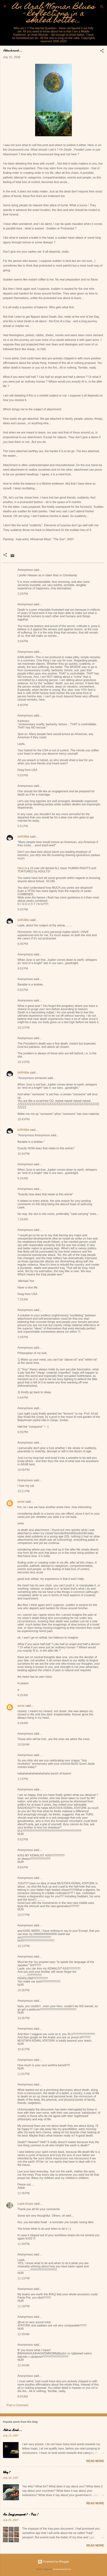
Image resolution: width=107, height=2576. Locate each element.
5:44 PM (22, 1397)
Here (20, 868)
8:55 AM (22, 2396)
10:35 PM (23, 2018)
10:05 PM (23, 1469)
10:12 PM (23, 1027)
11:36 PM (23, 2193)
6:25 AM (22, 1695)
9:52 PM (22, 968)
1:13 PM (22, 1778)
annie (21, 1501)
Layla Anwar (25, 2203)
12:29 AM (23, 2334)
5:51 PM (22, 826)
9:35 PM (22, 943)
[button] (102, 51)
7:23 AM (22, 1299)
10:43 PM (23, 1119)
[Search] (102, 7)
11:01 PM (23, 2073)
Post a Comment (17, 2405)
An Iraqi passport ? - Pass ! (20, 2514)
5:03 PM (22, 775)
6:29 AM (22, 1723)
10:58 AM (23, 1744)
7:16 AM (22, 1219)
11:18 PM (23, 2306)
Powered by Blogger (53, 2561)
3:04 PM (22, 641)
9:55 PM (22, 1867)
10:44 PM (23, 1153)
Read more (95, 2461)
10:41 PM (23, 2049)
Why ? (6, 2472)
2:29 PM (22, 593)
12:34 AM (23, 2365)
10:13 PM (23, 1062)
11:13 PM (23, 2278)
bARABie (23, 836)
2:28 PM (22, 1337)
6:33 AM (22, 1178)
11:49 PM (23, 2243)
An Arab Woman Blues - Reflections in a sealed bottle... (53, 14)
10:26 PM (23, 1990)
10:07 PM (23, 1914)
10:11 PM (23, 1491)
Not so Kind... (12, 2430)
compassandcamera (62, 2569)
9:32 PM (22, 909)
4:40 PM (22, 705)
